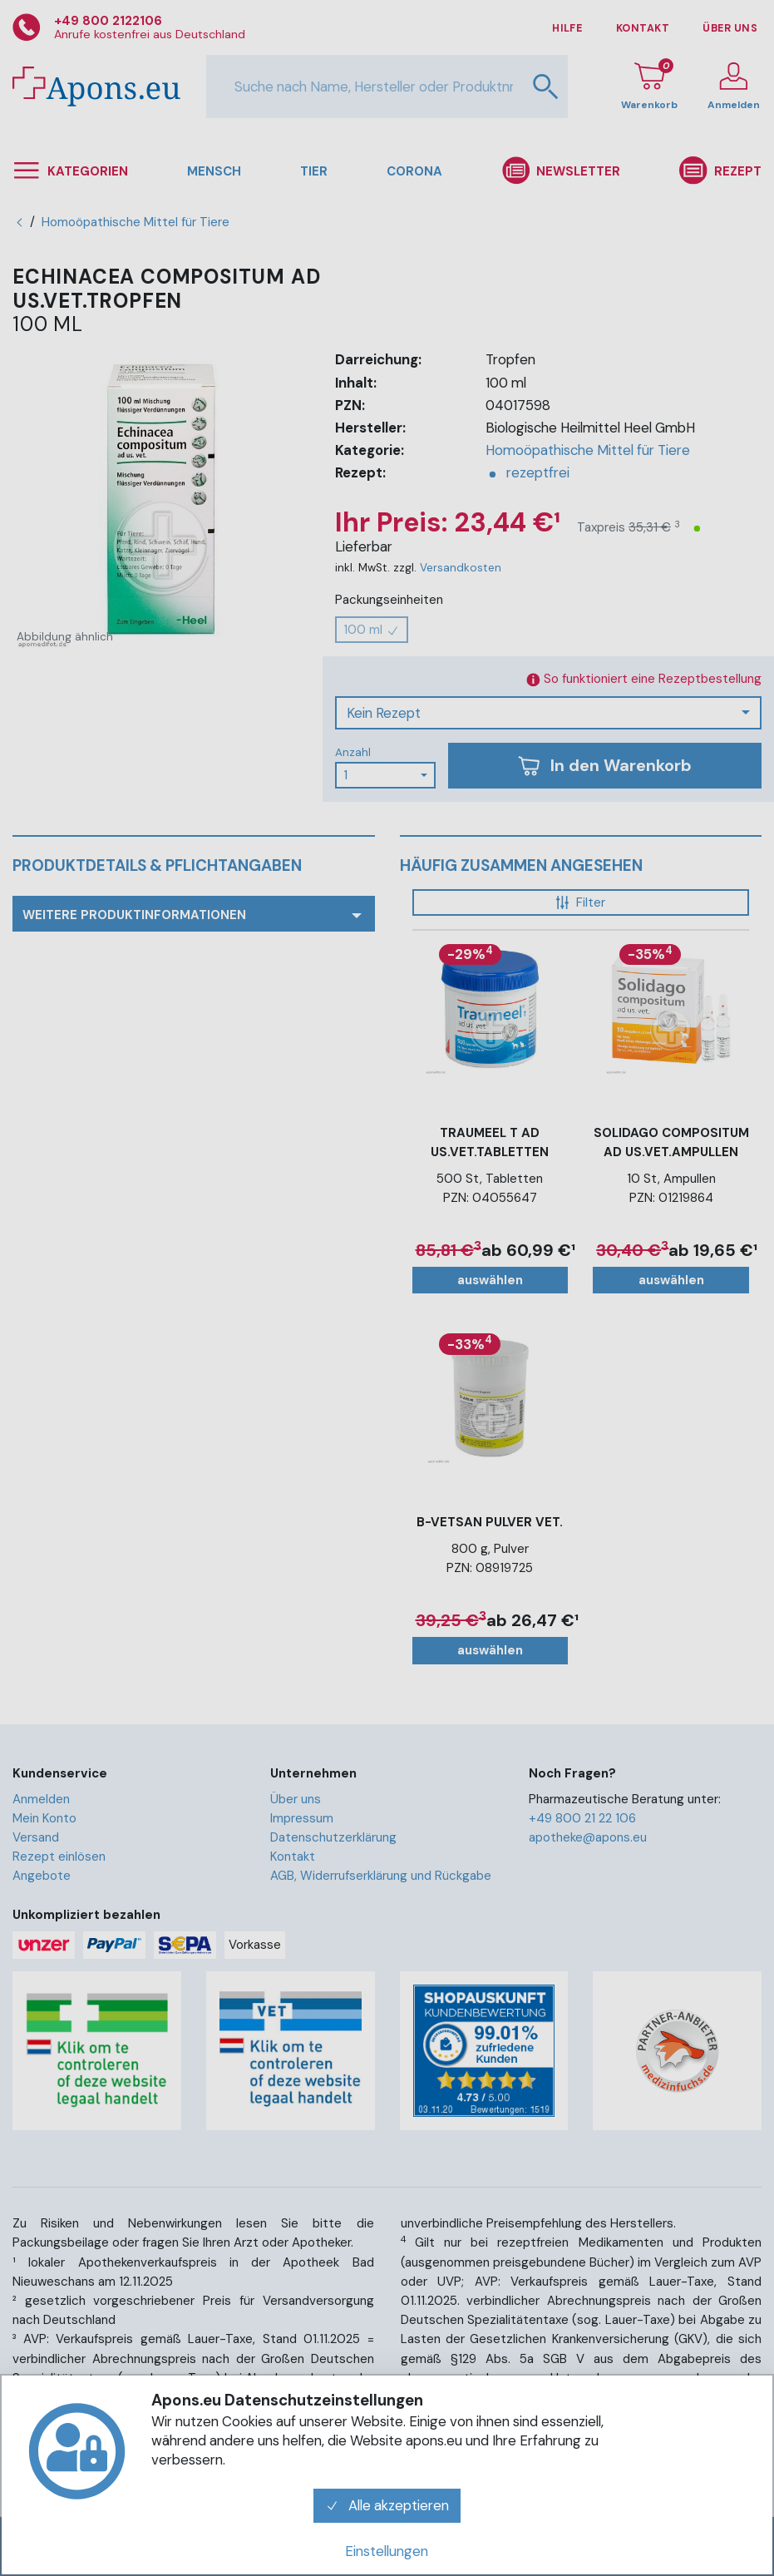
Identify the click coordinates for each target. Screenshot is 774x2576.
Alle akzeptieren (387, 2505)
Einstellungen (386, 2551)
